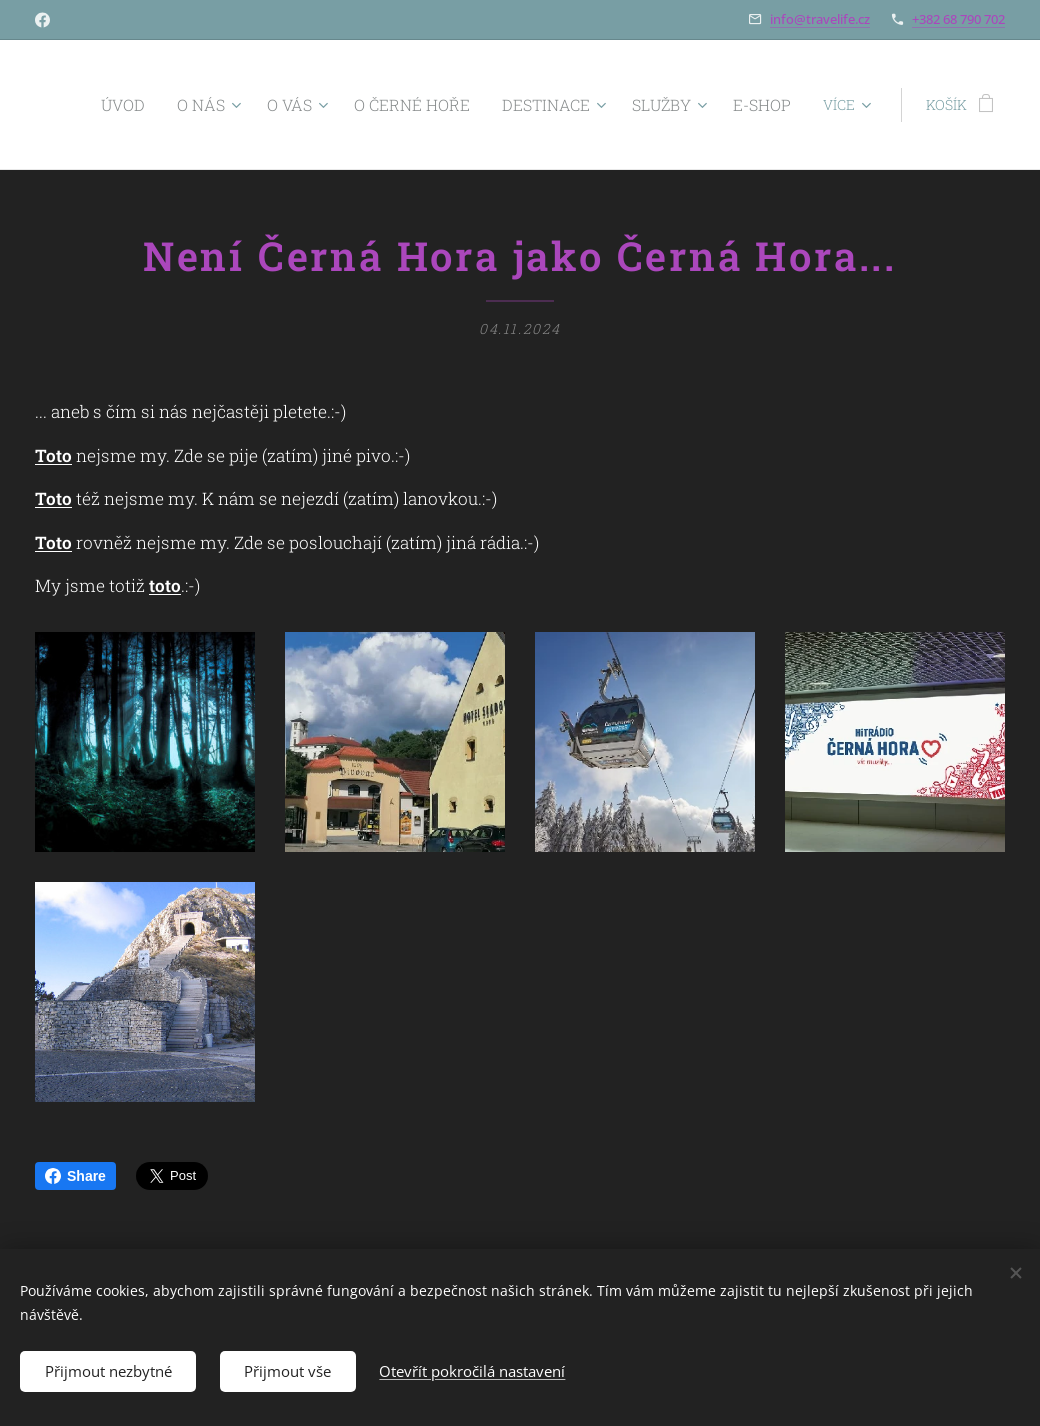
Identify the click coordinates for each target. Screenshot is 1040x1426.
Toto (53, 455)
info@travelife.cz (820, 19)
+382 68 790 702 (958, 19)
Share (75, 1176)
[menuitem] (180, 105)
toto (165, 585)
